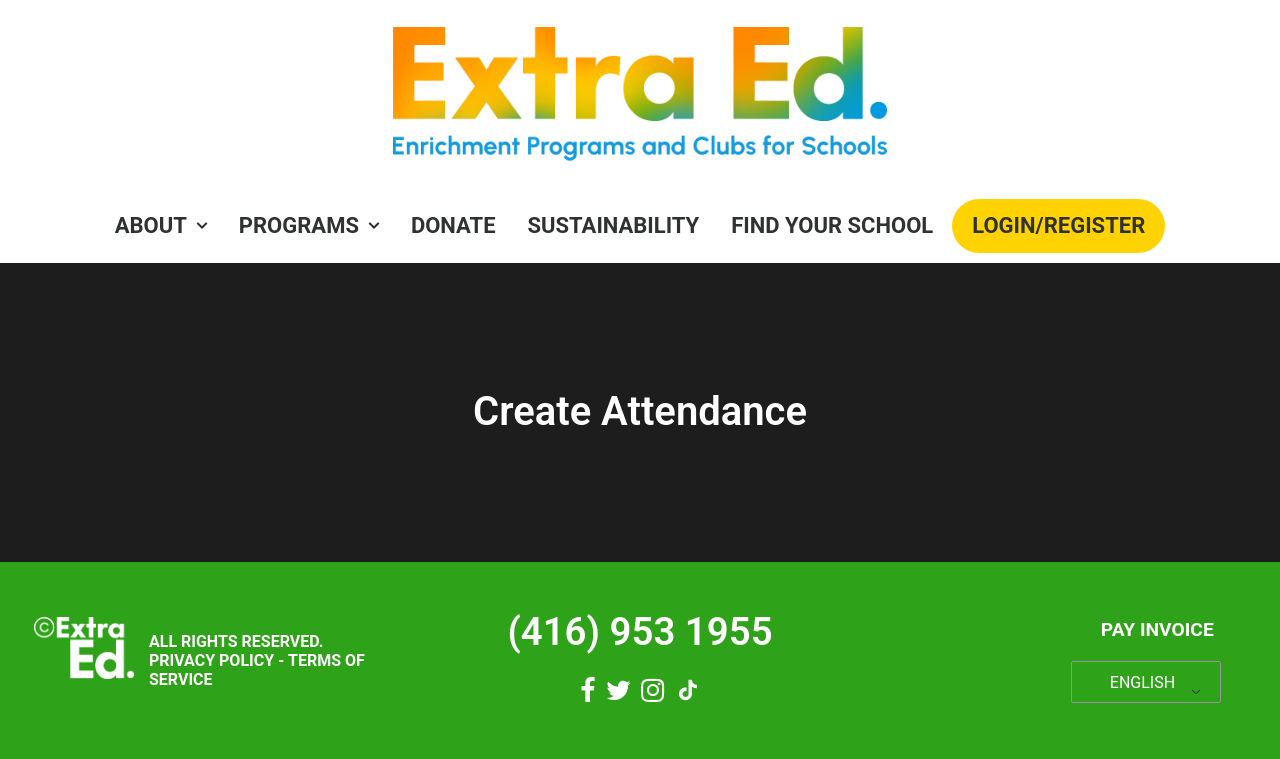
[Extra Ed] (640, 99)
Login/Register (1058, 225)
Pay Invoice (1157, 629)
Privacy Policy (211, 660)
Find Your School (832, 225)
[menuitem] (167, 226)
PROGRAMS (309, 225)
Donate (453, 225)
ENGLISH (1142, 682)
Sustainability (614, 225)
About (161, 225)
